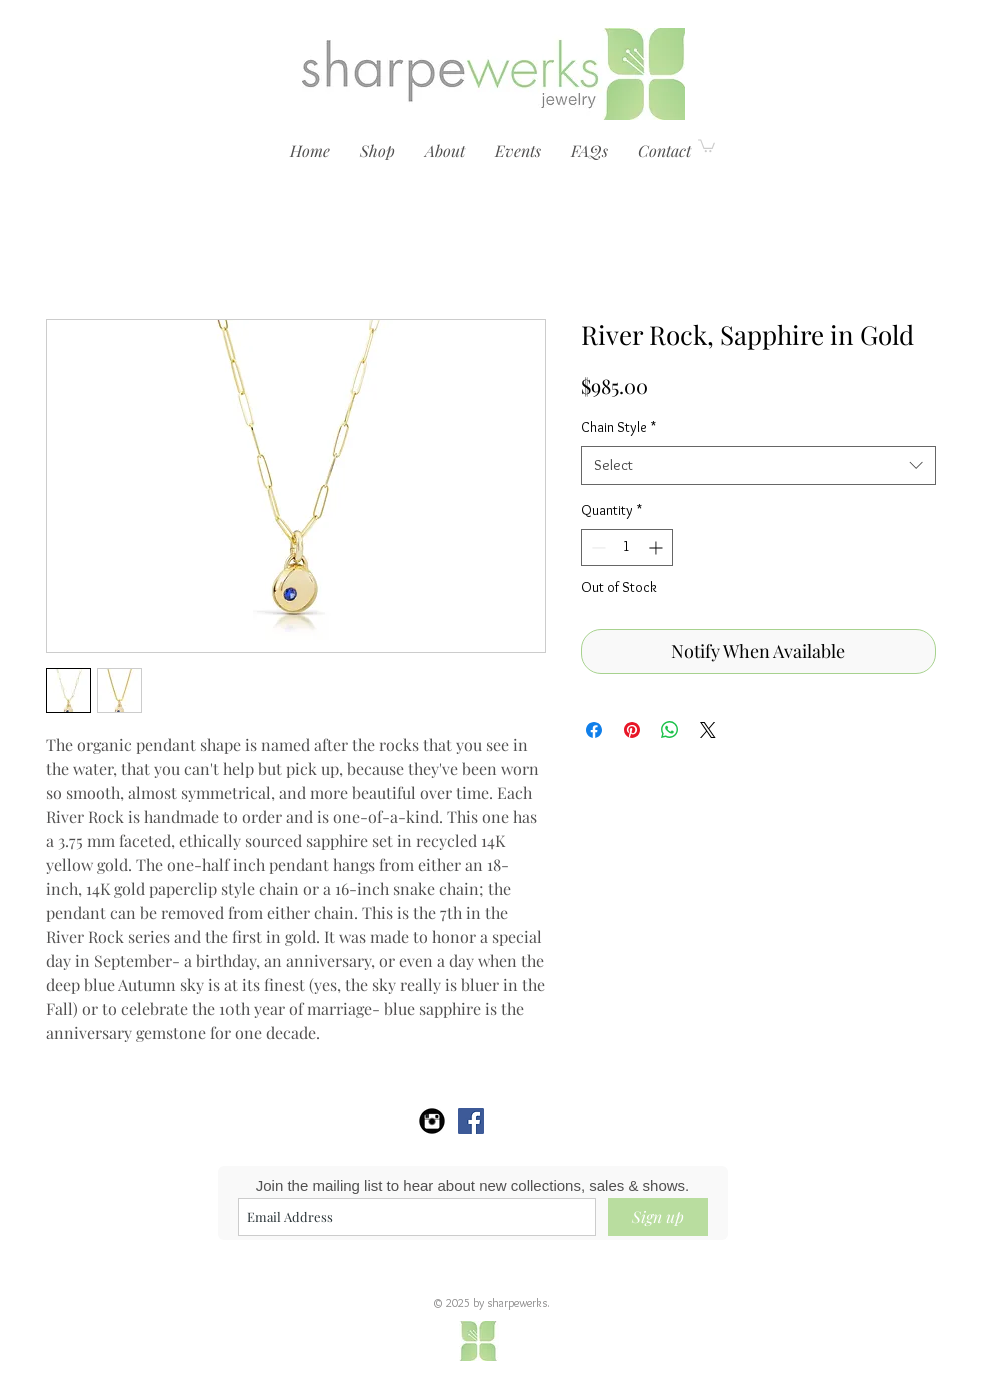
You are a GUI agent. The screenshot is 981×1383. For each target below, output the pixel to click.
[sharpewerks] (471, 1121)
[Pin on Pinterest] (632, 730)
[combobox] (758, 465)
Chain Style (618, 427)
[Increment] (657, 547)
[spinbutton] (627, 547)
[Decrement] (596, 547)
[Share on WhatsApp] (670, 730)
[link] (706, 145)
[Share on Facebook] (594, 730)
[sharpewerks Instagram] (432, 1121)
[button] (377, 151)
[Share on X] (708, 730)
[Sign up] (658, 1217)
